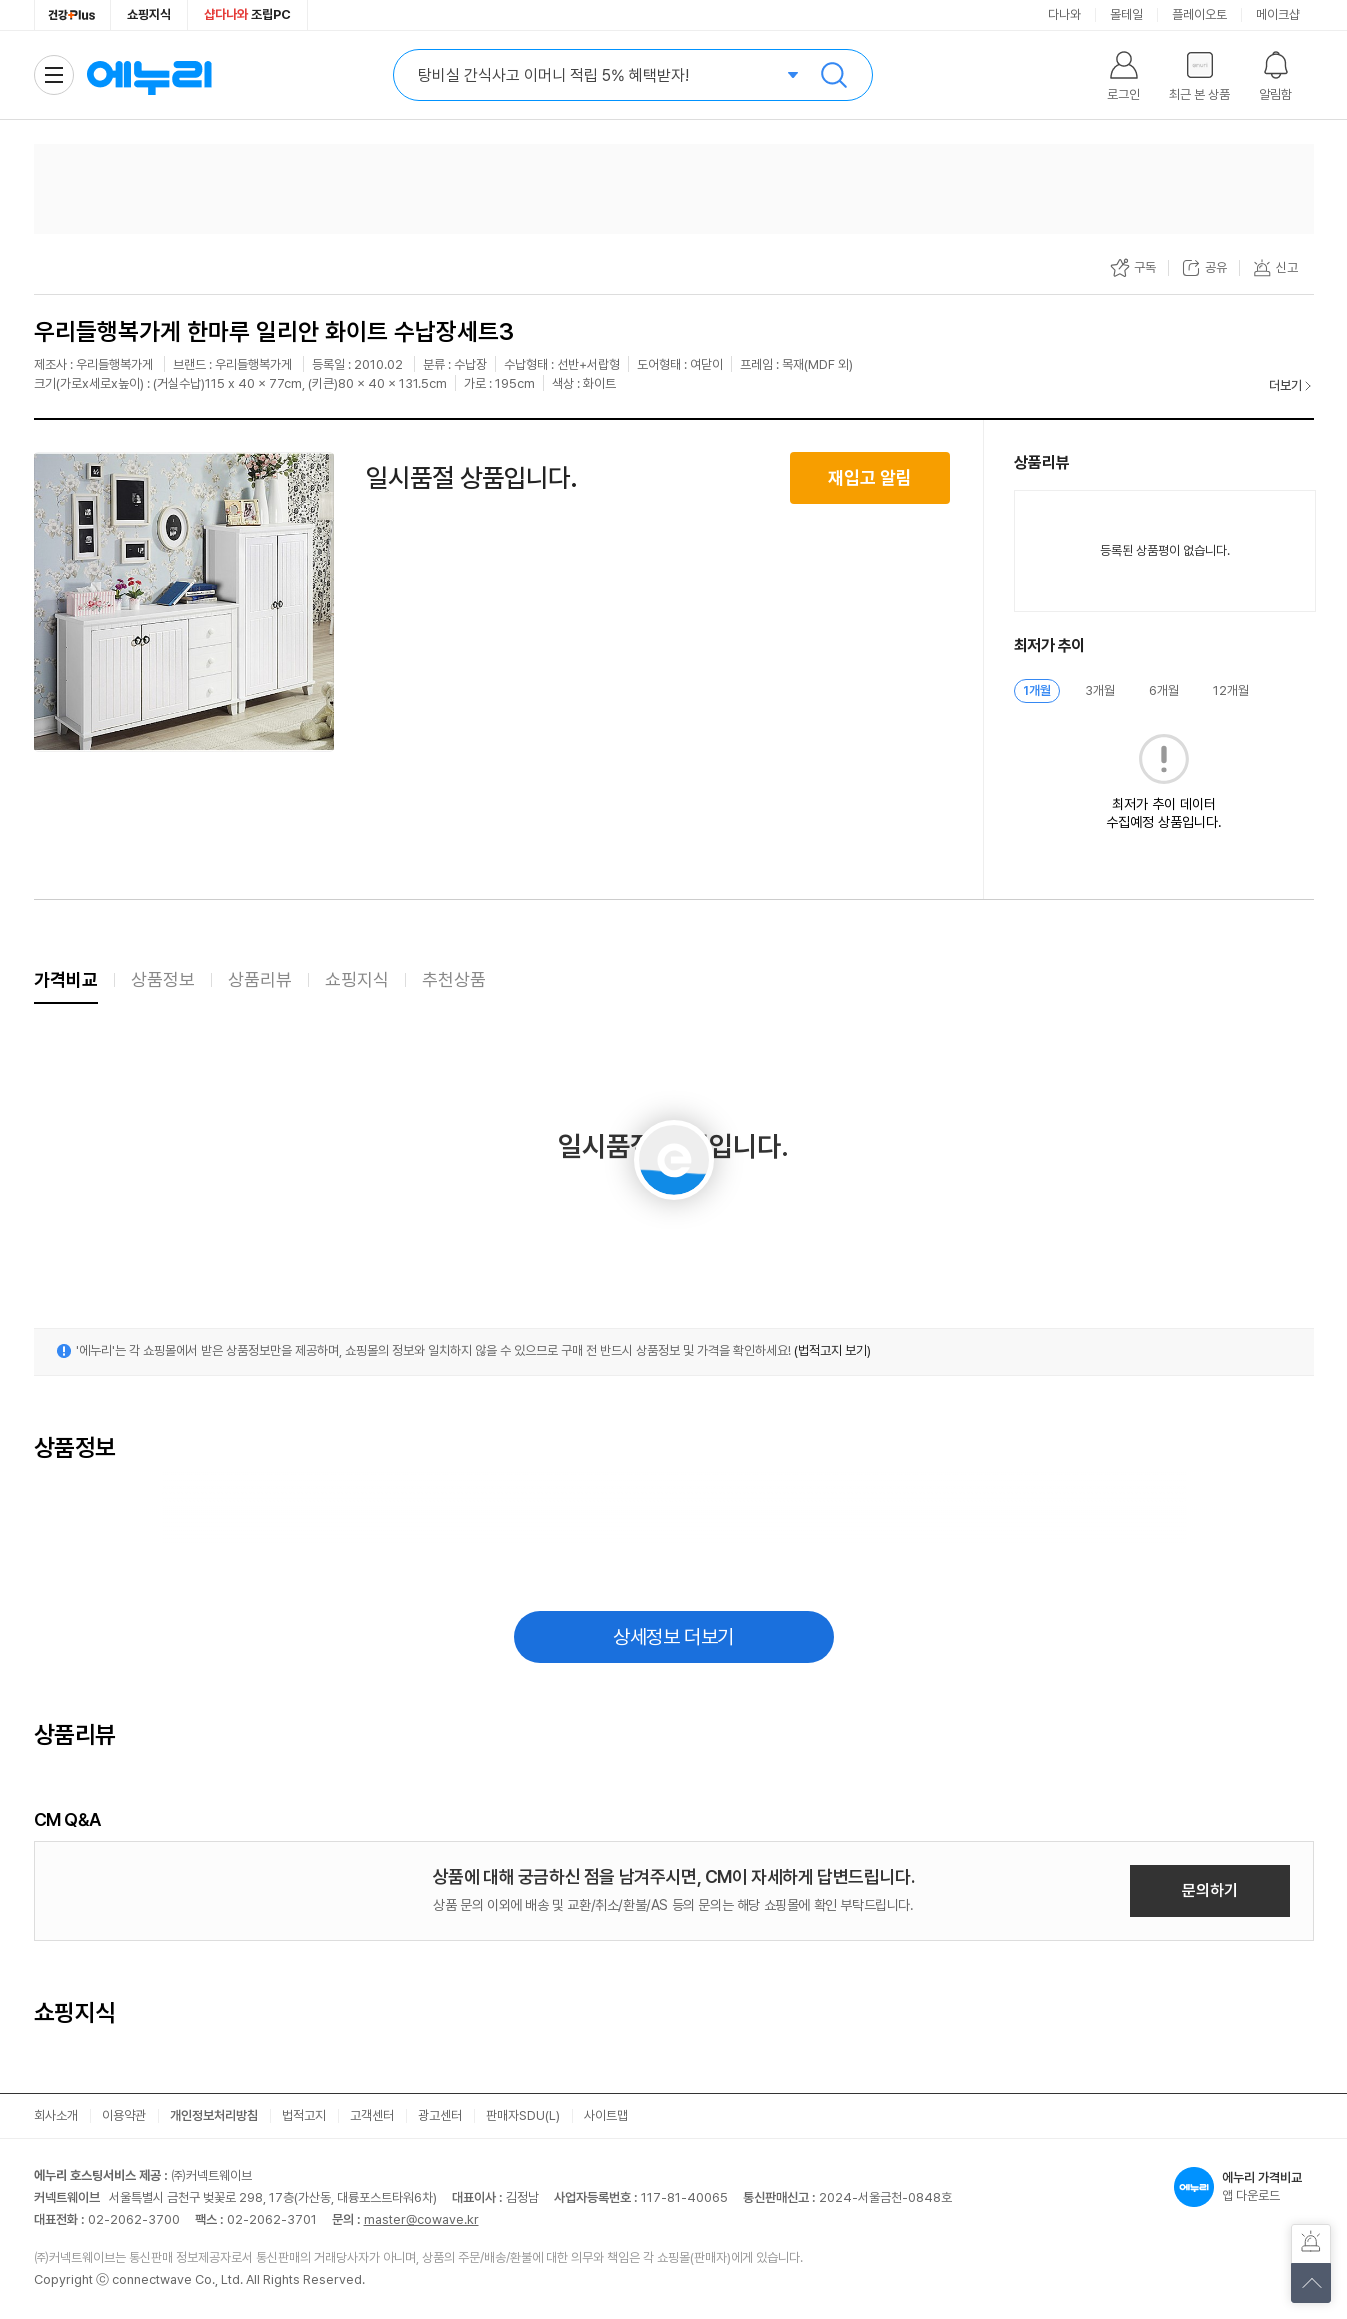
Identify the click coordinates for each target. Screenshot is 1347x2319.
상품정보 (163, 979)
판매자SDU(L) (523, 2115)
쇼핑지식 (149, 14)
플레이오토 (1199, 14)
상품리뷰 (260, 979)
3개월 (1100, 690)
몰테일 (1126, 14)
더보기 (1285, 385)
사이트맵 (606, 2115)
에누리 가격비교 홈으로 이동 (149, 75)
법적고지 (304, 2115)
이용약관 (124, 2115)
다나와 (1064, 14)
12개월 (1231, 690)
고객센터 (372, 2115)
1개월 (1037, 690)
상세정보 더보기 (673, 1637)
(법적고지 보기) (832, 1350)
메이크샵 (1278, 14)
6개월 (1164, 690)
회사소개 (56, 2115)
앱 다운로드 (1244, 2187)
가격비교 (66, 979)
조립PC (247, 14)
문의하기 (1210, 1890)
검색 (834, 75)
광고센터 (440, 2115)
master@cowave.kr (421, 2219)
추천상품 (454, 979)
